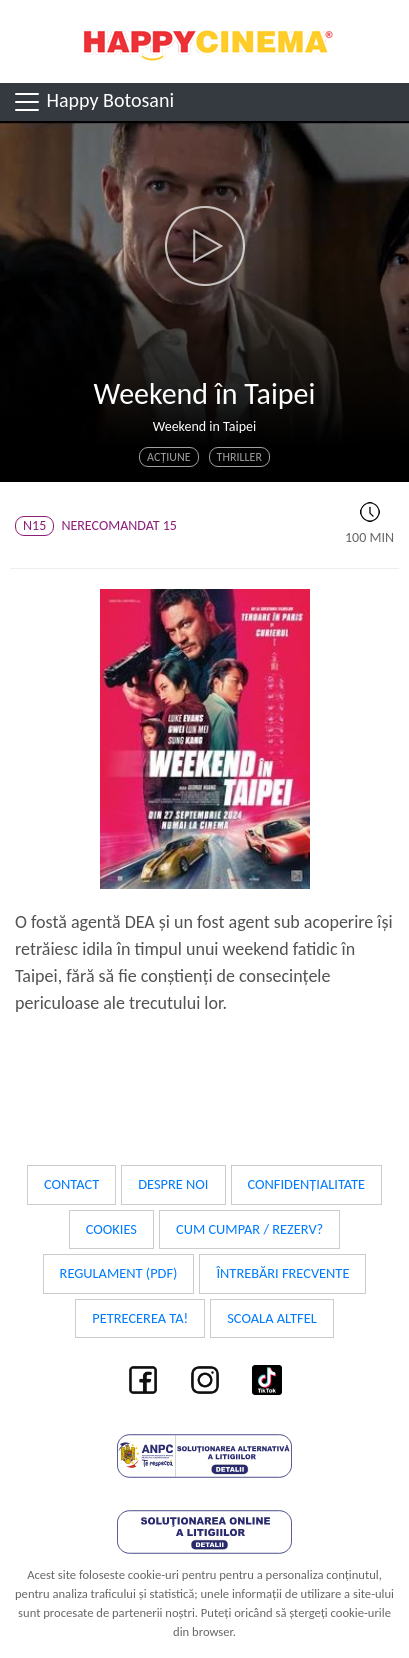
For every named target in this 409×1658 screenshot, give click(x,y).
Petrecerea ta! (140, 1318)
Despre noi (173, 1184)
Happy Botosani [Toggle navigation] (93, 102)
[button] (204, 246)
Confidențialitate (307, 1184)
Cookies (111, 1229)
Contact (71, 1184)
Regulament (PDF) (119, 1273)
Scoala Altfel (272, 1318)
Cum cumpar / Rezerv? (249, 1229)
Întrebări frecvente (282, 1273)
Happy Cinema (205, 41)
